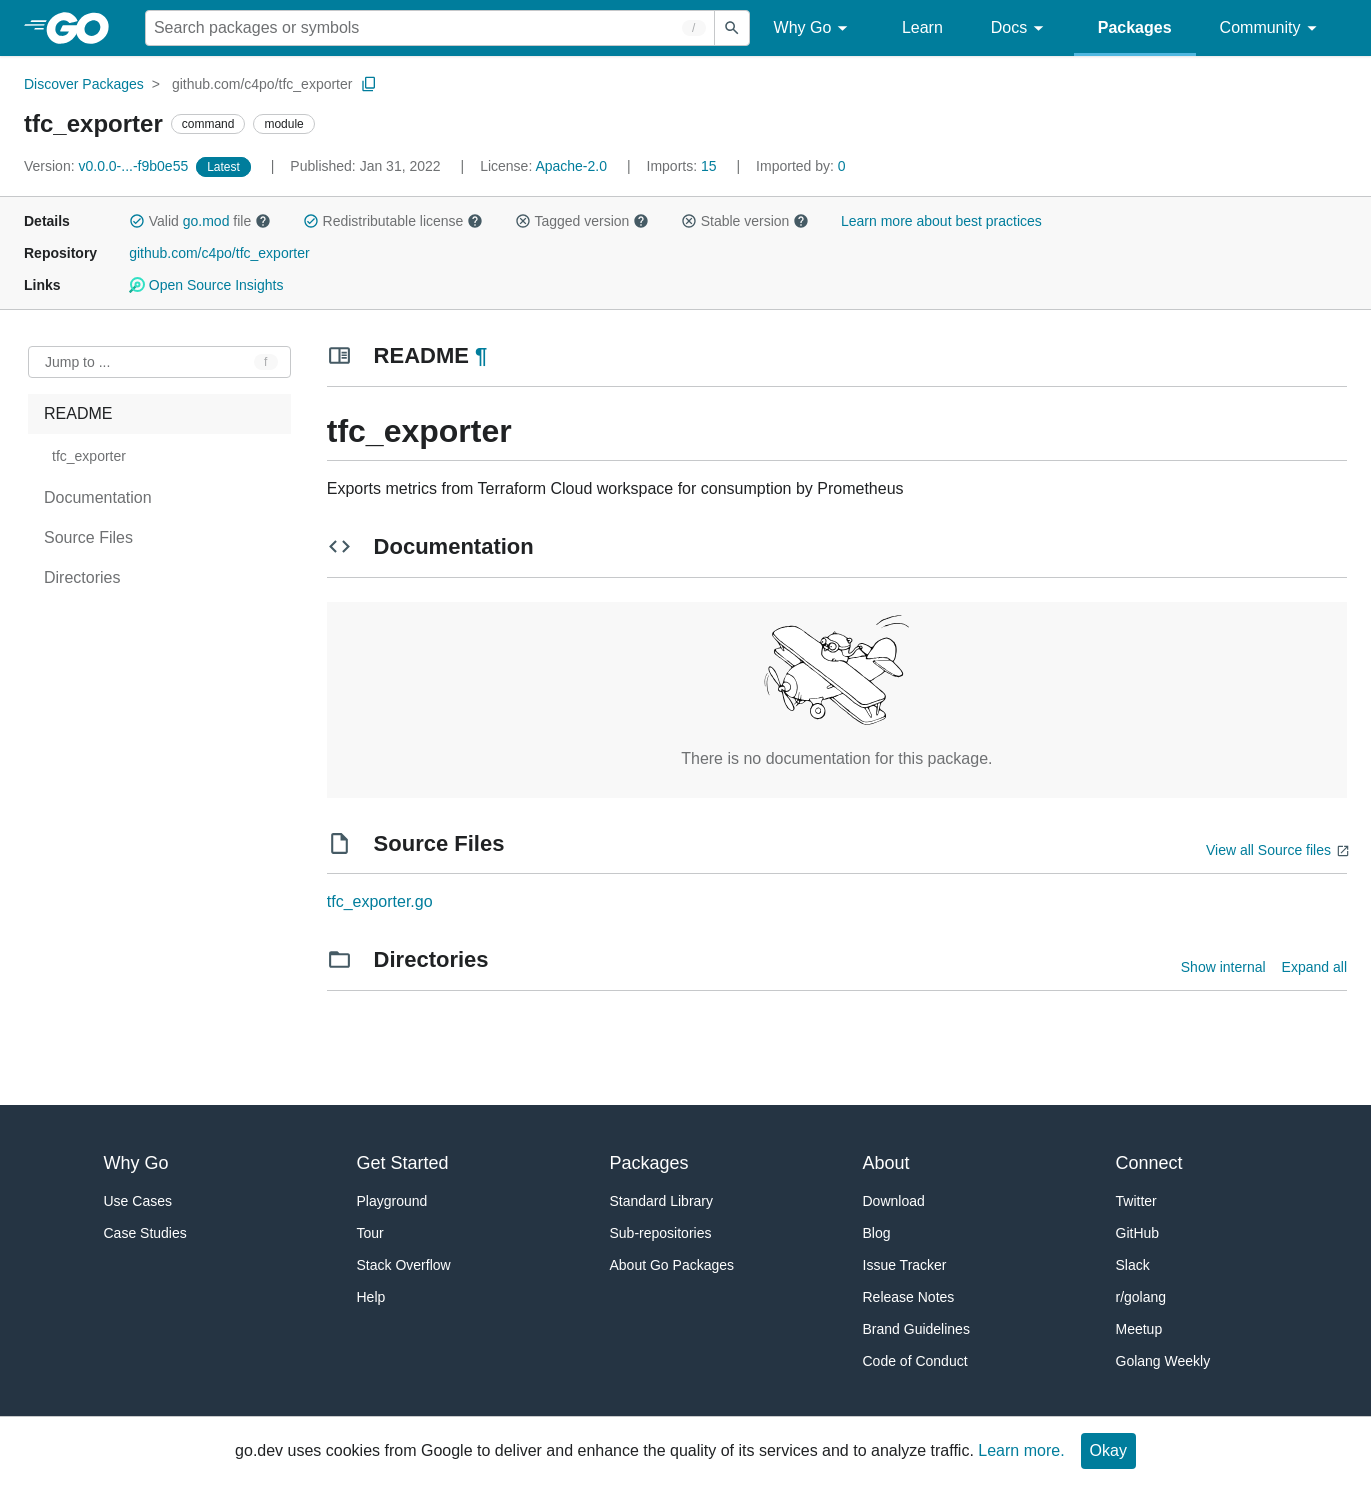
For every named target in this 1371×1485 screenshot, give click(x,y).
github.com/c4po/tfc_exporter (262, 84)
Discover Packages (84, 84)
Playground (392, 1201)
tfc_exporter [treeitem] (89, 456)
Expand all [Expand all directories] (1314, 967)
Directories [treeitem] (82, 577)
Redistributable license (393, 221)
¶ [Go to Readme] (481, 355)
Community (1271, 28)
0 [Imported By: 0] (801, 166)
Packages (1135, 27)
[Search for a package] (430, 28)
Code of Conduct (915, 1361)
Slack (1133, 1265)
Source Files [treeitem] (88, 537)
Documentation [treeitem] (98, 497)
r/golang (1141, 1297)
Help (371, 1297)
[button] (137, 221)
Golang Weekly (1163, 1361)
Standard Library (662, 1201)
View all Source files (1268, 850)
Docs (1020, 28)
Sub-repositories (661, 1233)
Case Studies (145, 1233)
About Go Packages (672, 1265)
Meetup (1139, 1329)
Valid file (200, 221)
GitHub (1138, 1233)
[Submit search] (732, 28)
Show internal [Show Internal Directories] (1223, 967)
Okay (1108, 1450)
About (886, 1163)
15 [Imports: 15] (684, 166)
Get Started (403, 1163)
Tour (370, 1233)
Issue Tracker (905, 1265)
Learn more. (1021, 1450)
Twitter (1136, 1201)
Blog (877, 1233)
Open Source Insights (206, 285)
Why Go (814, 28)
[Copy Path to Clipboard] (369, 84)
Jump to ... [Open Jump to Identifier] (77, 362)
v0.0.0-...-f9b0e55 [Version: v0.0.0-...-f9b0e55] (108, 166)
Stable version (745, 221)
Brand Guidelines (916, 1329)
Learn (922, 27)
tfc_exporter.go (380, 901)
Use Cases (138, 1201)
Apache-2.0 (571, 166)
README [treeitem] (78, 413)
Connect (1149, 1163)
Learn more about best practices (941, 221)
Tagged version (582, 221)
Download (894, 1201)
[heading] (84, 28)
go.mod (206, 221)
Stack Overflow (404, 1265)
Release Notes (909, 1297)
